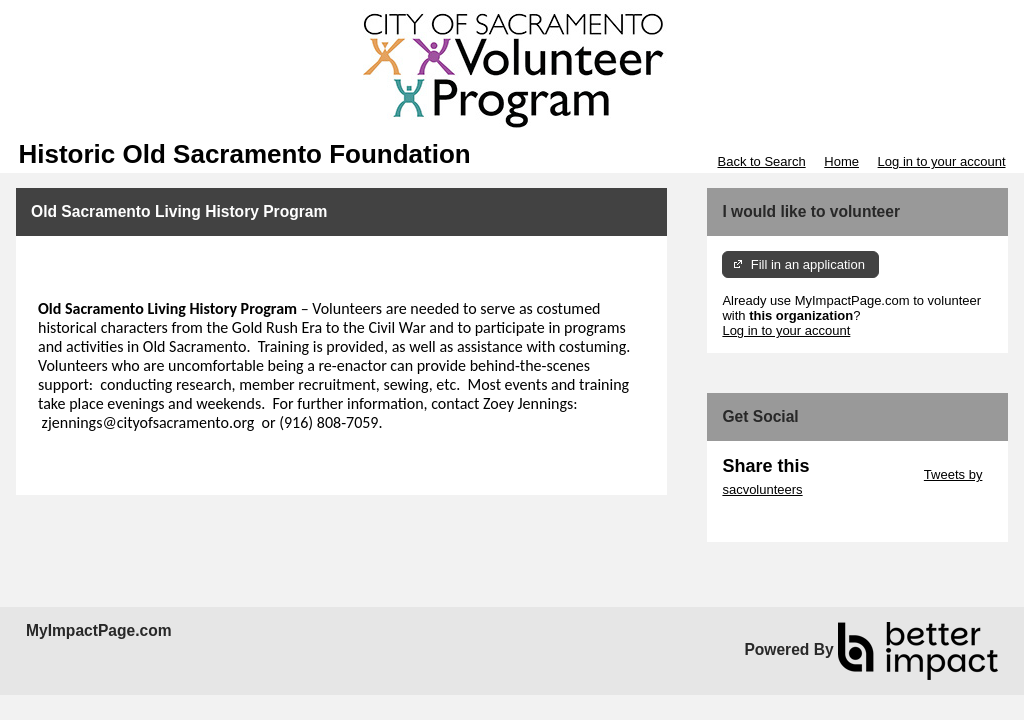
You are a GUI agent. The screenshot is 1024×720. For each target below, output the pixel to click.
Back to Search (761, 161)
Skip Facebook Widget (787, 519)
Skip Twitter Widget (864, 474)
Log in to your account (942, 161)
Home (841, 161)
